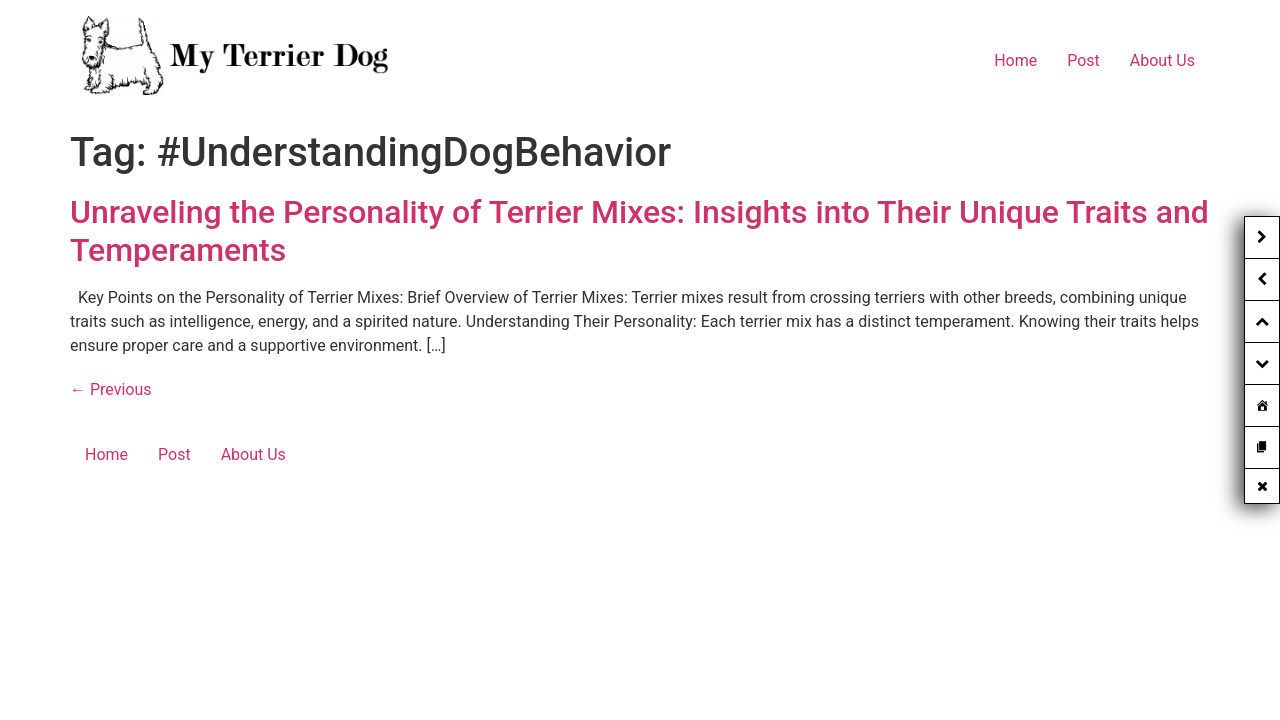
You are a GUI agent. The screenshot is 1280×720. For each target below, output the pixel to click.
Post (1083, 60)
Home (1015, 60)
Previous (111, 389)
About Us (1162, 60)
